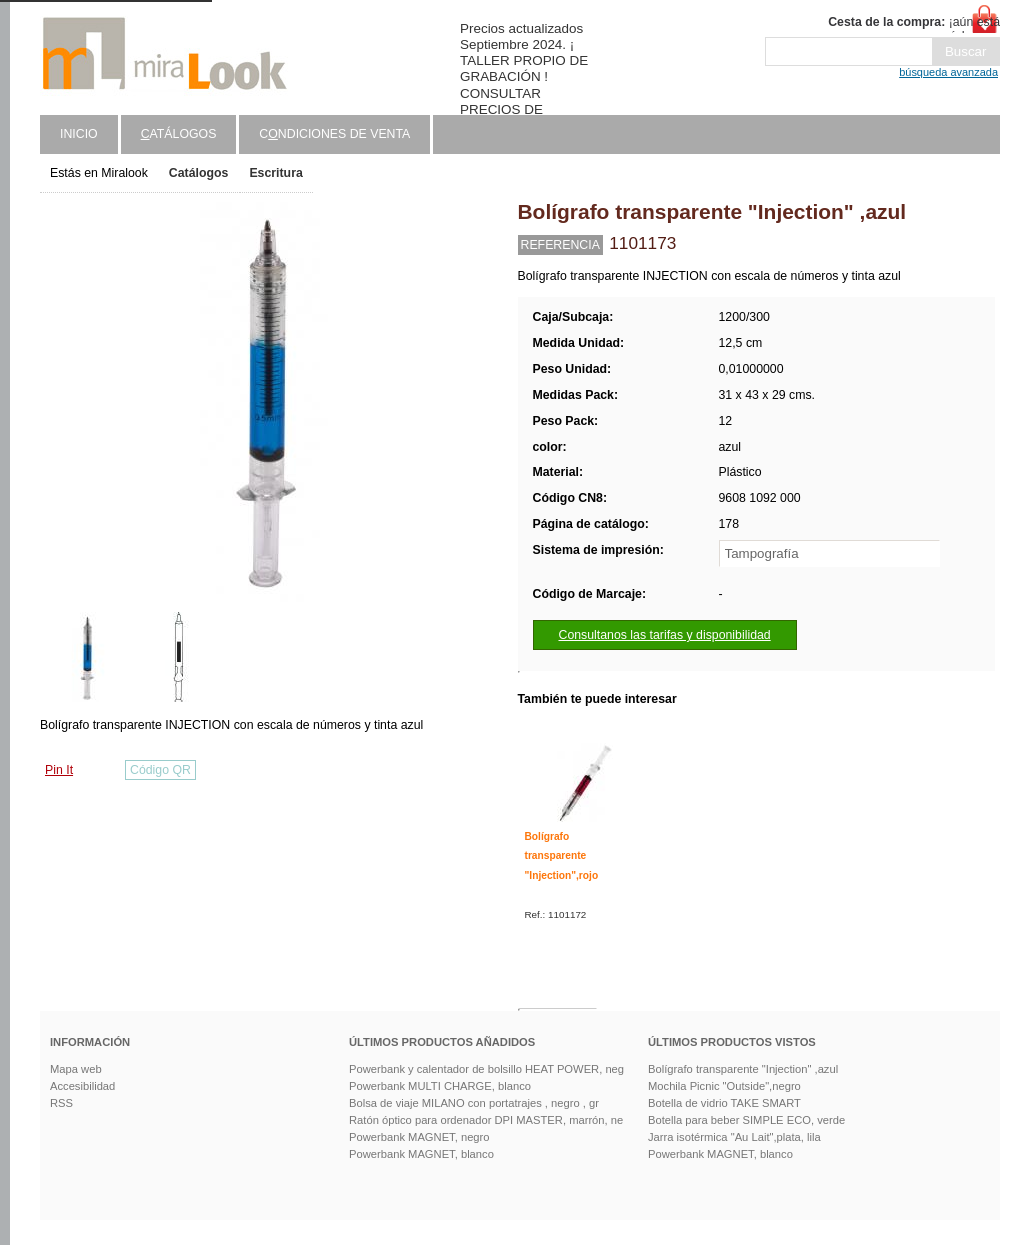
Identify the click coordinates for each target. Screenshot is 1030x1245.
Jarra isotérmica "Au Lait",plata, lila (734, 1137)
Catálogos (199, 173)
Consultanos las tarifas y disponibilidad (665, 635)
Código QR (160, 770)
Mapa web (76, 1069)
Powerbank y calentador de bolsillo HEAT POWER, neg (486, 1069)
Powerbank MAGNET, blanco (421, 1154)
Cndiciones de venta (334, 134)
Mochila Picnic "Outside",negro (724, 1086)
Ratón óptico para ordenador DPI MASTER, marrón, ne (486, 1120)
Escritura (275, 173)
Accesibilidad (82, 1086)
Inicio (79, 134)
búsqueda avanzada (948, 72)
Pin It (59, 770)
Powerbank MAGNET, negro (419, 1137)
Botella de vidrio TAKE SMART (724, 1103)
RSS (61, 1103)
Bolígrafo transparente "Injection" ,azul (743, 1069)
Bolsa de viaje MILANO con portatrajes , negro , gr (474, 1103)
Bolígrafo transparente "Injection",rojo (562, 856)
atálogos (179, 134)
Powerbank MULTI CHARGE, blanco (440, 1086)
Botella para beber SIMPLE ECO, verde (746, 1120)
